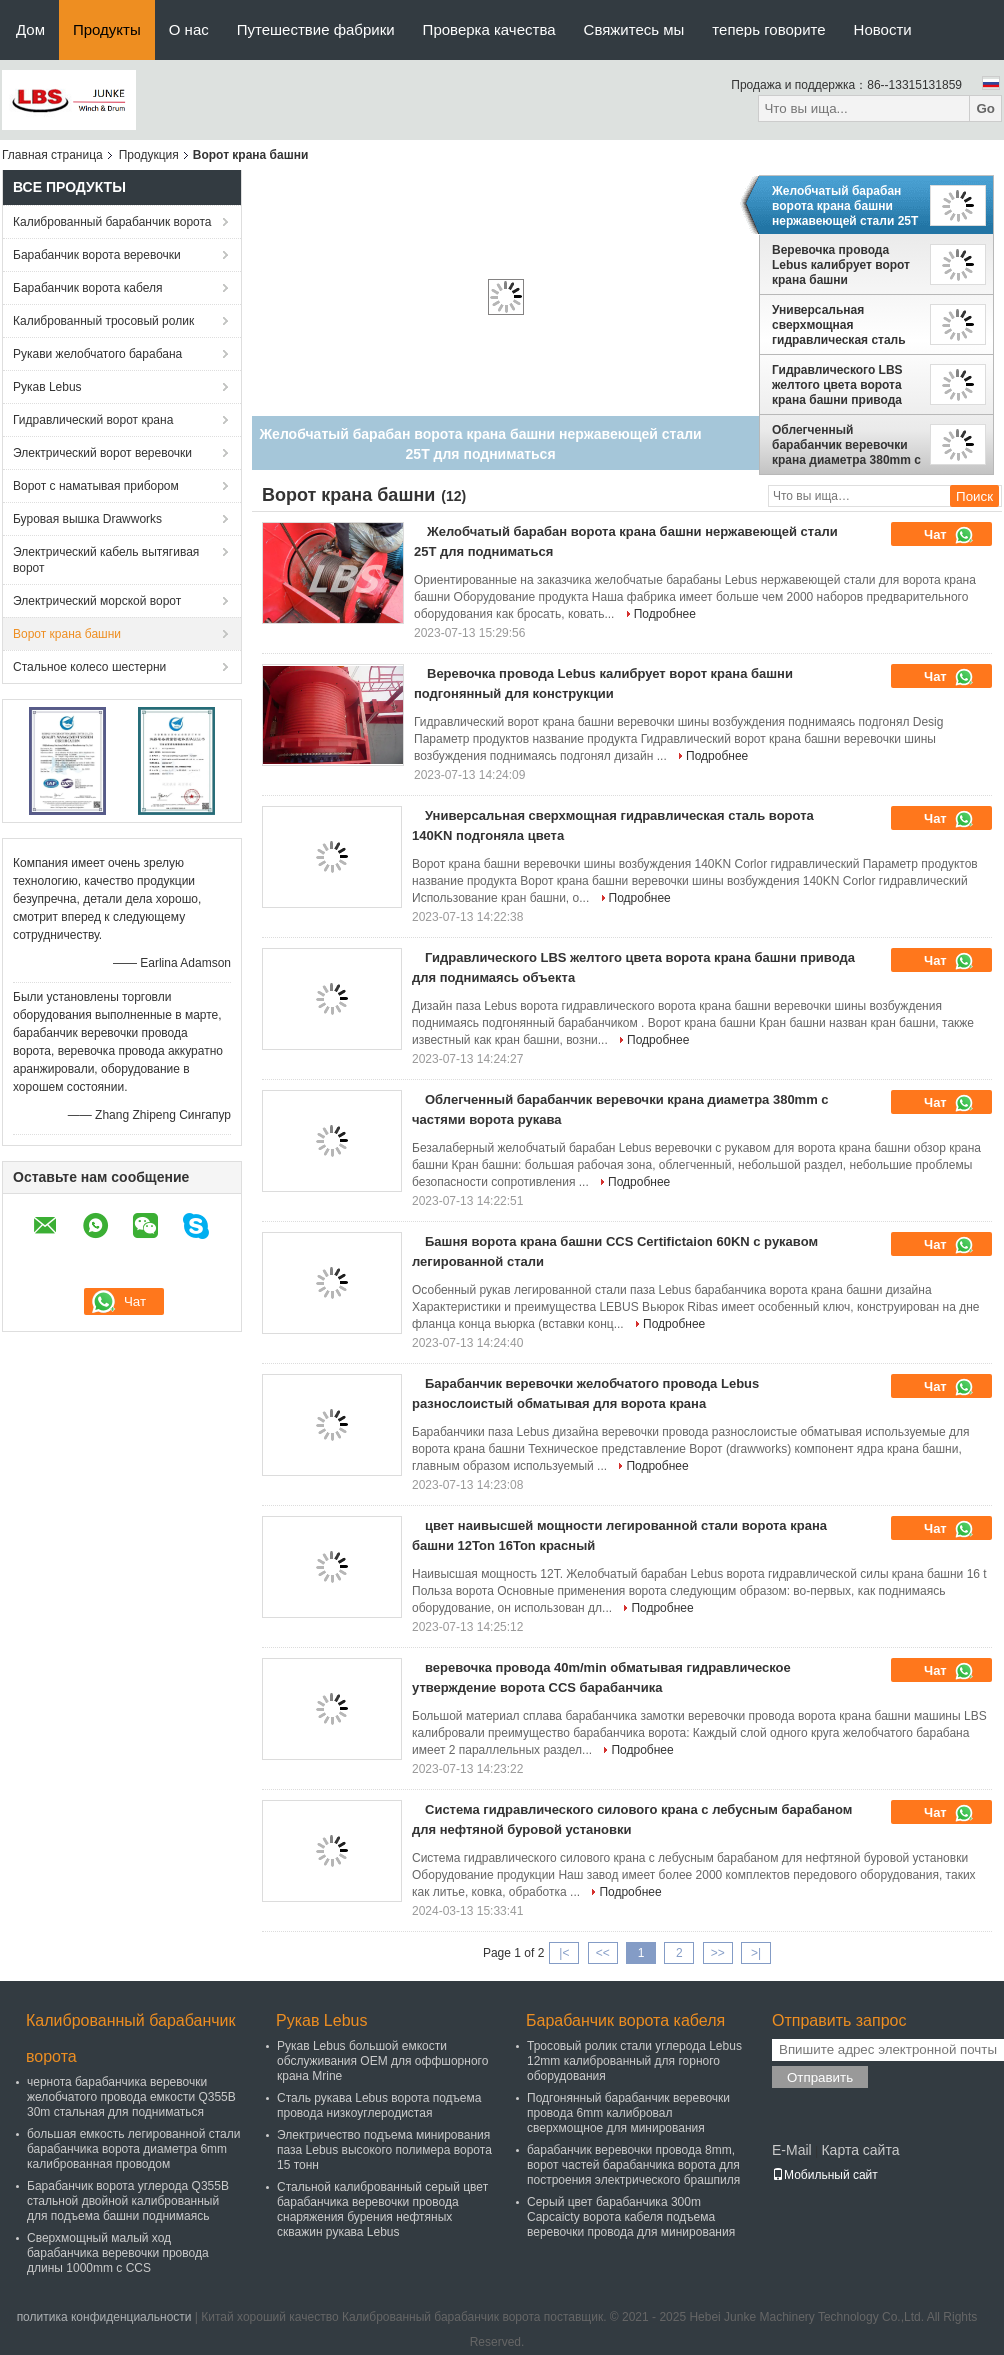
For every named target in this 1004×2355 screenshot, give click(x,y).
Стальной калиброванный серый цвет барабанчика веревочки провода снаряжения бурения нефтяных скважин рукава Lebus (382, 2209)
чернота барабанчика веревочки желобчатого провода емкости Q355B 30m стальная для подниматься (131, 2097)
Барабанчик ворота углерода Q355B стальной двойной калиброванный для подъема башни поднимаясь (128, 2201)
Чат (949, 535)
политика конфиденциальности (104, 2317)
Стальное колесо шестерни (89, 667)
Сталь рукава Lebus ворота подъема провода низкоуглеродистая (379, 2105)
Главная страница (52, 155)
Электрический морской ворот (97, 601)
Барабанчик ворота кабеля (87, 288)
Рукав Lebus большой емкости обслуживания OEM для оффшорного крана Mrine (382, 2061)
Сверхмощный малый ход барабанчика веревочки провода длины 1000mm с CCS (118, 2253)
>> (718, 1953)
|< (564, 1953)
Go (985, 108)
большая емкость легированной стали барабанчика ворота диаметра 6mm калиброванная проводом (133, 2149)
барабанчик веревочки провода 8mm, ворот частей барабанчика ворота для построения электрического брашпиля (633, 2165)
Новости (883, 29)
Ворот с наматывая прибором (96, 486)
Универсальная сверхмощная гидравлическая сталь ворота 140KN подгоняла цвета (846, 325)
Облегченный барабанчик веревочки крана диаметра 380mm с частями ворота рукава (846, 445)
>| (756, 1953)
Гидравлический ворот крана (93, 420)
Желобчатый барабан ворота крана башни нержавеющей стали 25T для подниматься (845, 206)
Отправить (820, 2077)
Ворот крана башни (67, 634)
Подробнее (665, 614)
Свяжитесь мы (634, 29)
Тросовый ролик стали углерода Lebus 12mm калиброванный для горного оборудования (634, 2061)
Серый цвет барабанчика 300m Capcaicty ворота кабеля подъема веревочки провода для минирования (631, 2217)
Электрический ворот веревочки (102, 453)
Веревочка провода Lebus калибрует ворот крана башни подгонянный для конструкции (841, 265)
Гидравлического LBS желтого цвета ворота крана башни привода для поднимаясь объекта (837, 385)
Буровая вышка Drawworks (87, 519)
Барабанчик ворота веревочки (97, 255)
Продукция (149, 155)
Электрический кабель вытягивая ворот (106, 560)
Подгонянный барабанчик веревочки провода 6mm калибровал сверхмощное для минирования (628, 2113)
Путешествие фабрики (316, 29)
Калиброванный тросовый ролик (103, 321)
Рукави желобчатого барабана (97, 354)
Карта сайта (860, 2150)
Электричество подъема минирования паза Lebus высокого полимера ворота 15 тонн (384, 2150)
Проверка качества (489, 29)
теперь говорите (768, 29)
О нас (189, 29)
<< (603, 1953)
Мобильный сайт (825, 2175)
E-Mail (792, 2150)
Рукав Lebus (47, 387)
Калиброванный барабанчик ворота (112, 222)
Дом (30, 29)
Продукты (107, 29)
